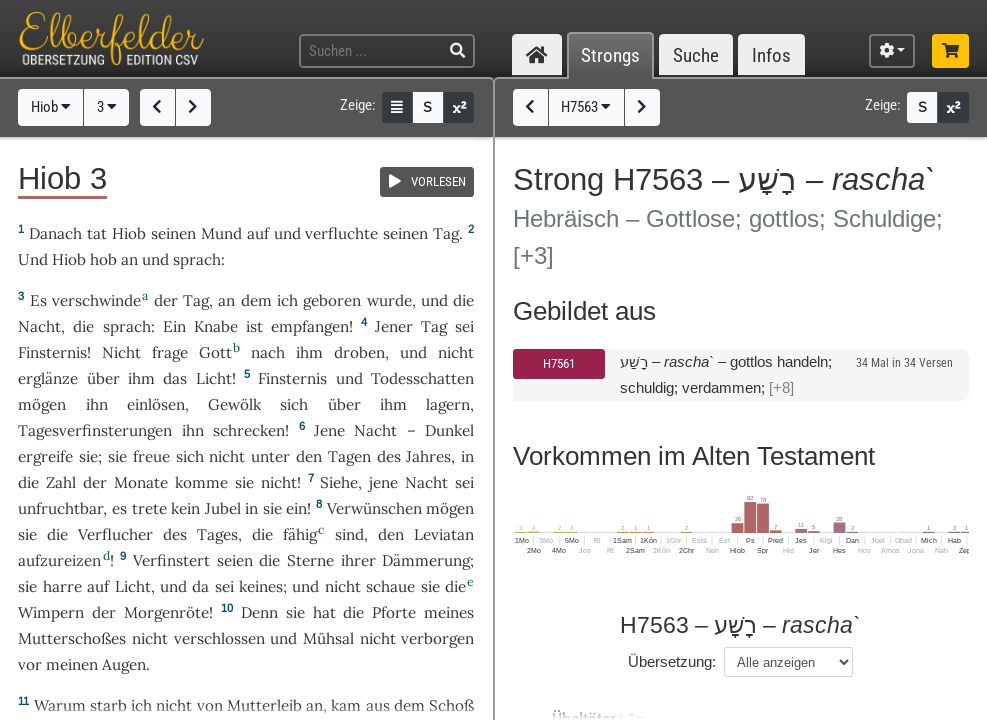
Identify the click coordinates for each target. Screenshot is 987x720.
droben (359, 352)
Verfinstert (171, 560)
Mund (221, 233)
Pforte (394, 612)
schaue (390, 586)
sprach (197, 259)
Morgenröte (166, 612)
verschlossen (219, 638)
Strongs (610, 55)
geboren (332, 300)
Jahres (428, 456)
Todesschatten (422, 378)
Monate (141, 482)
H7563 (586, 107)
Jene (329, 430)
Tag (446, 233)
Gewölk (234, 404)
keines (261, 586)
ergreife (45, 456)
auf (258, 233)
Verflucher (115, 534)
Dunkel (449, 430)
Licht (214, 378)
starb (108, 705)
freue (151, 456)
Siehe (339, 482)
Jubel (223, 508)
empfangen (310, 326)
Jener (394, 326)
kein (185, 508)
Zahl (61, 482)
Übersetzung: (672, 661)
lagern (448, 404)
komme (201, 482)
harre (62, 586)
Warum (60, 705)
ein (296, 508)
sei (464, 326)
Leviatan (444, 534)
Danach (55, 233)
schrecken (249, 430)
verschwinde (96, 300)
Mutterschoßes (72, 638)
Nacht (39, 326)
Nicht (121, 352)
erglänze (48, 378)
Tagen (349, 456)
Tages (217, 534)
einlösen (156, 404)
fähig (300, 534)
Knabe (216, 326)
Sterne (310, 560)
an (129, 259)
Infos (771, 55)
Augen (124, 664)
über (103, 378)
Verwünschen (374, 508)
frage (170, 352)
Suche (696, 55)
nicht (456, 352)
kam (346, 705)
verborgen (437, 638)
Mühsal (328, 638)
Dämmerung (426, 560)
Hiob (51, 107)
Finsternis (52, 352)
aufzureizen (59, 560)
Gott (215, 352)
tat (97, 233)
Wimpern (51, 612)
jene (383, 482)
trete (149, 508)
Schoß (451, 705)
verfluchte (341, 233)
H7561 (559, 363)
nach (268, 352)
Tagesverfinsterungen (95, 430)
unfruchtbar (60, 508)
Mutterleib (264, 705)
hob (103, 259)
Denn (259, 612)
